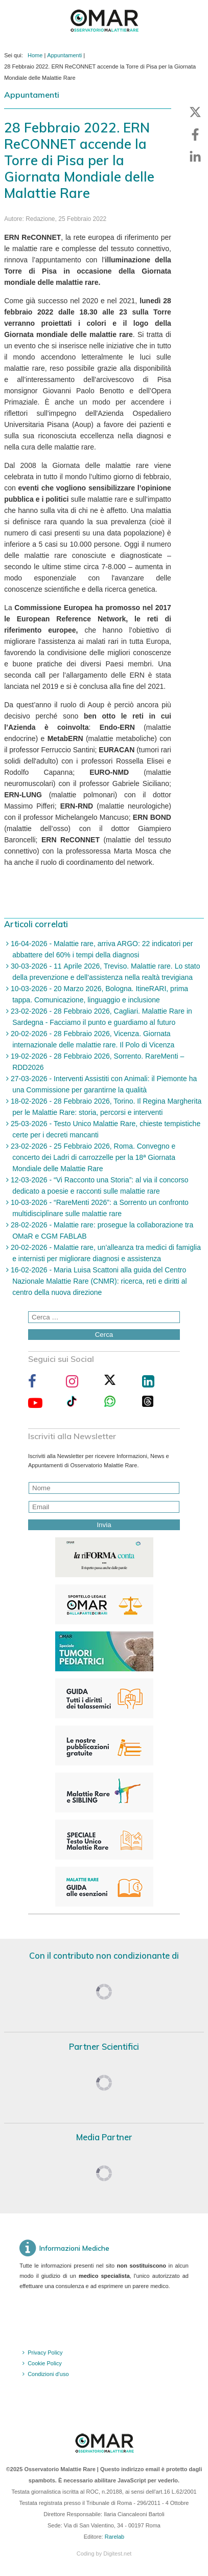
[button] (195, 112)
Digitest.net (117, 2553)
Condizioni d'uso (48, 2374)
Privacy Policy (45, 2352)
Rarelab (115, 2537)
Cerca (104, 1334)
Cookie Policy (45, 2363)
